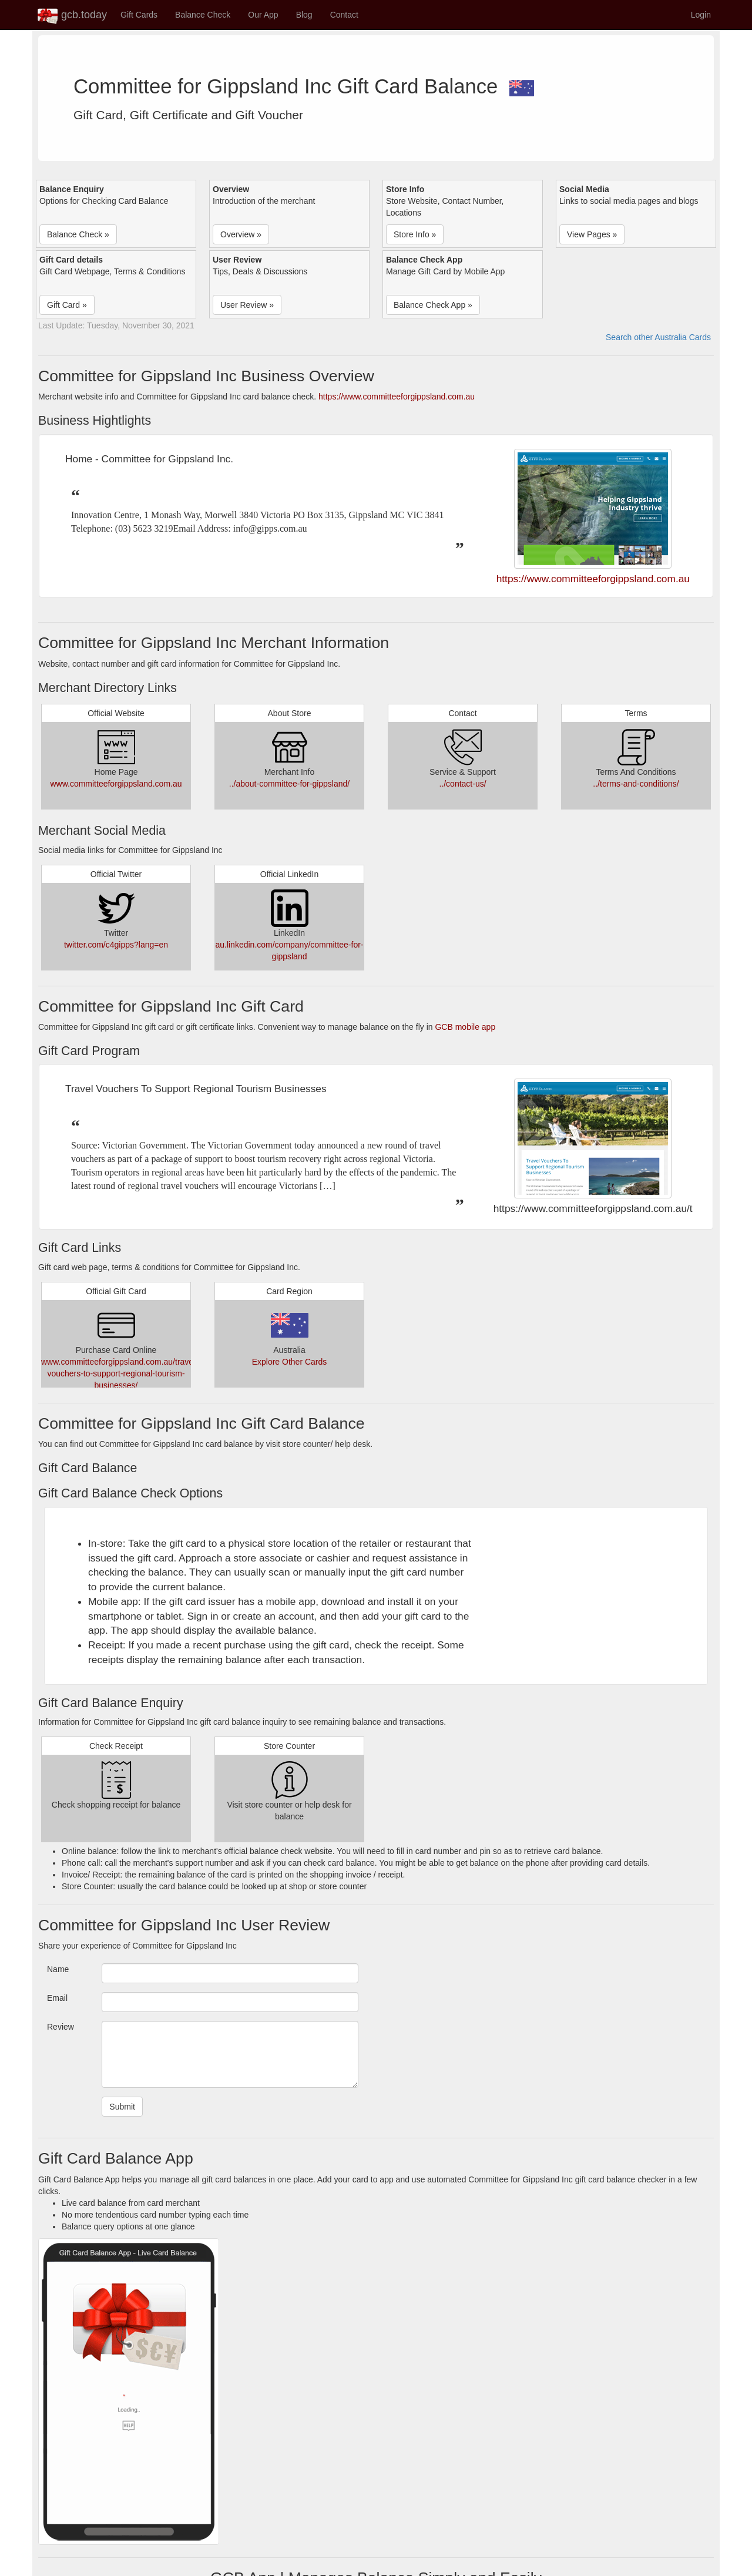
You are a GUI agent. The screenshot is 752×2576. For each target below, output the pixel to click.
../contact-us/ (462, 783)
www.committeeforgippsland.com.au (116, 783)
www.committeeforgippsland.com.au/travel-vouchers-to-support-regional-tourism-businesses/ (119, 1373)
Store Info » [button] (415, 234)
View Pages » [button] (592, 234)
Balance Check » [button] (78, 234)
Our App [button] (263, 14)
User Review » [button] (247, 305)
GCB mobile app (465, 1027)
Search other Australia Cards (658, 337)
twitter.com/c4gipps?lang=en (116, 944)
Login (701, 14)
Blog (304, 14)
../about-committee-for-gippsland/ (289, 783)
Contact (344, 14)
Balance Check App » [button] (433, 305)
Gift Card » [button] (67, 305)
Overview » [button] (240, 234)
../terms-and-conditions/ (636, 783)
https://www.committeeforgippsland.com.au (396, 396)
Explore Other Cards (289, 1361)
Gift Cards (138, 14)
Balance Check (202, 14)
